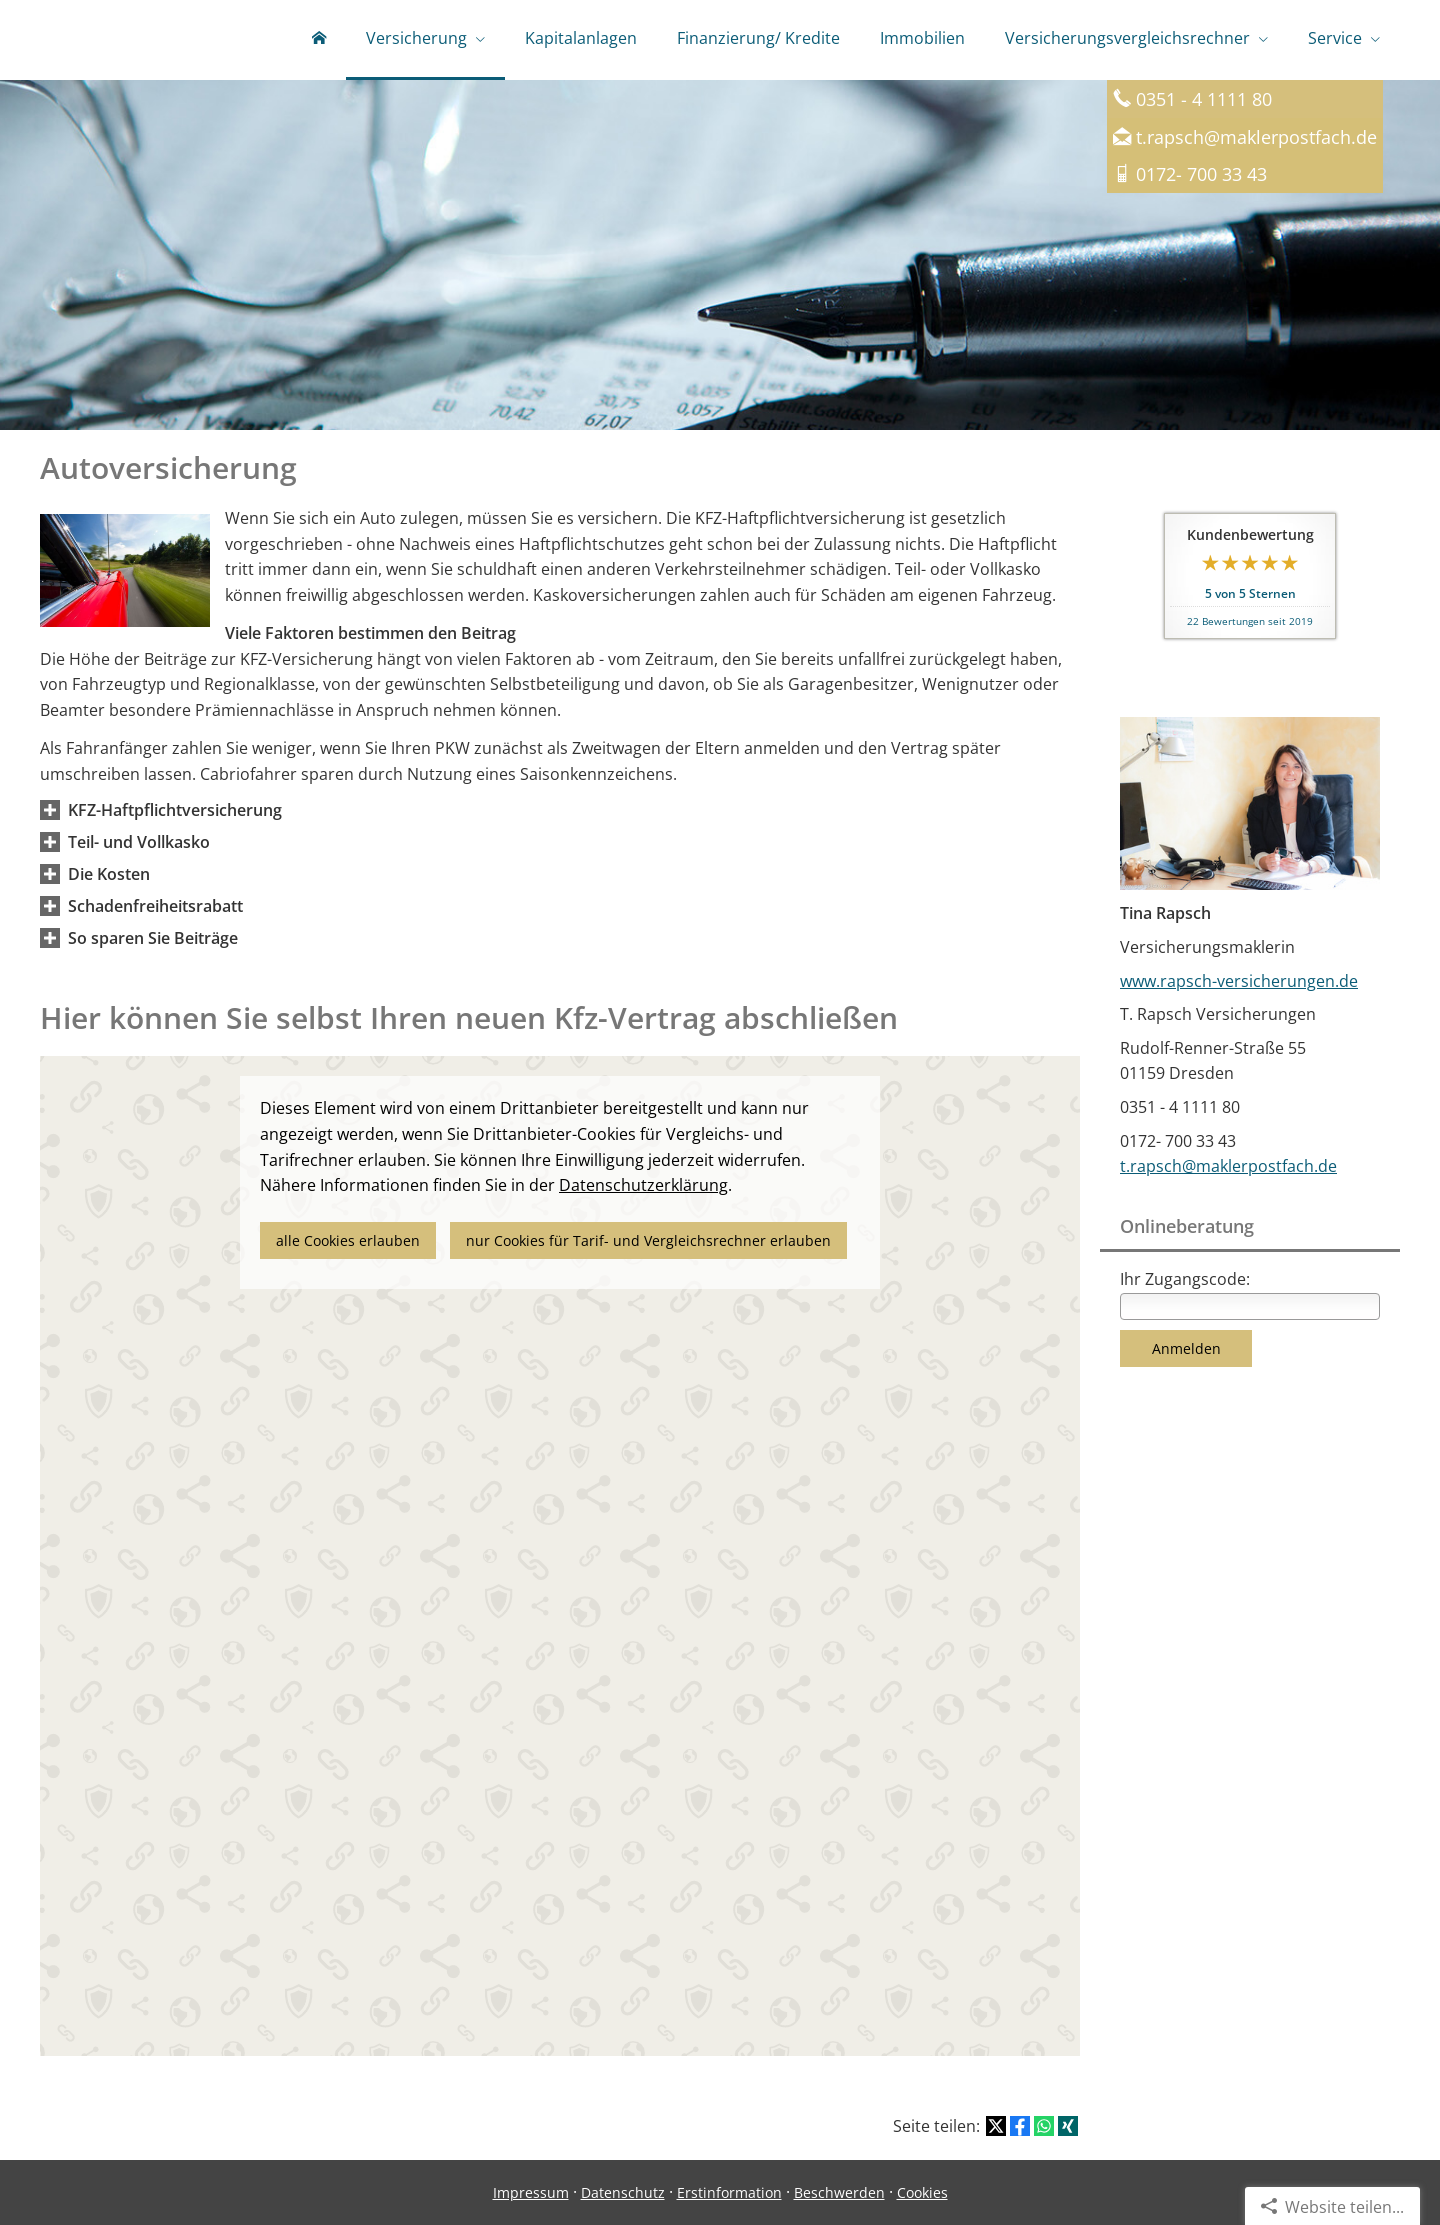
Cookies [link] (922, 2192)
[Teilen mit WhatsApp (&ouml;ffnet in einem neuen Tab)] (1044, 2126)
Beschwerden (839, 2192)
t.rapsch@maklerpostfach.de (1256, 136)
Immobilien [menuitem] (922, 38)
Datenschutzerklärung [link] (643, 1185)
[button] (175, 810)
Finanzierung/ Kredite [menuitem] (758, 38)
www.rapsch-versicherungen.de (1239, 981)
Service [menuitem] (1335, 38)
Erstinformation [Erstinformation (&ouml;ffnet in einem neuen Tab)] (729, 2192)
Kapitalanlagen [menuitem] (581, 38)
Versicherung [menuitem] (416, 38)
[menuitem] (319, 40)
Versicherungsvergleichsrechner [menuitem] (1127, 38)
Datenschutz (623, 2192)
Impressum (531, 2192)
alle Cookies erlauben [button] (348, 1240)
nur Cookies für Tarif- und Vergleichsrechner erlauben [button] (648, 1240)
